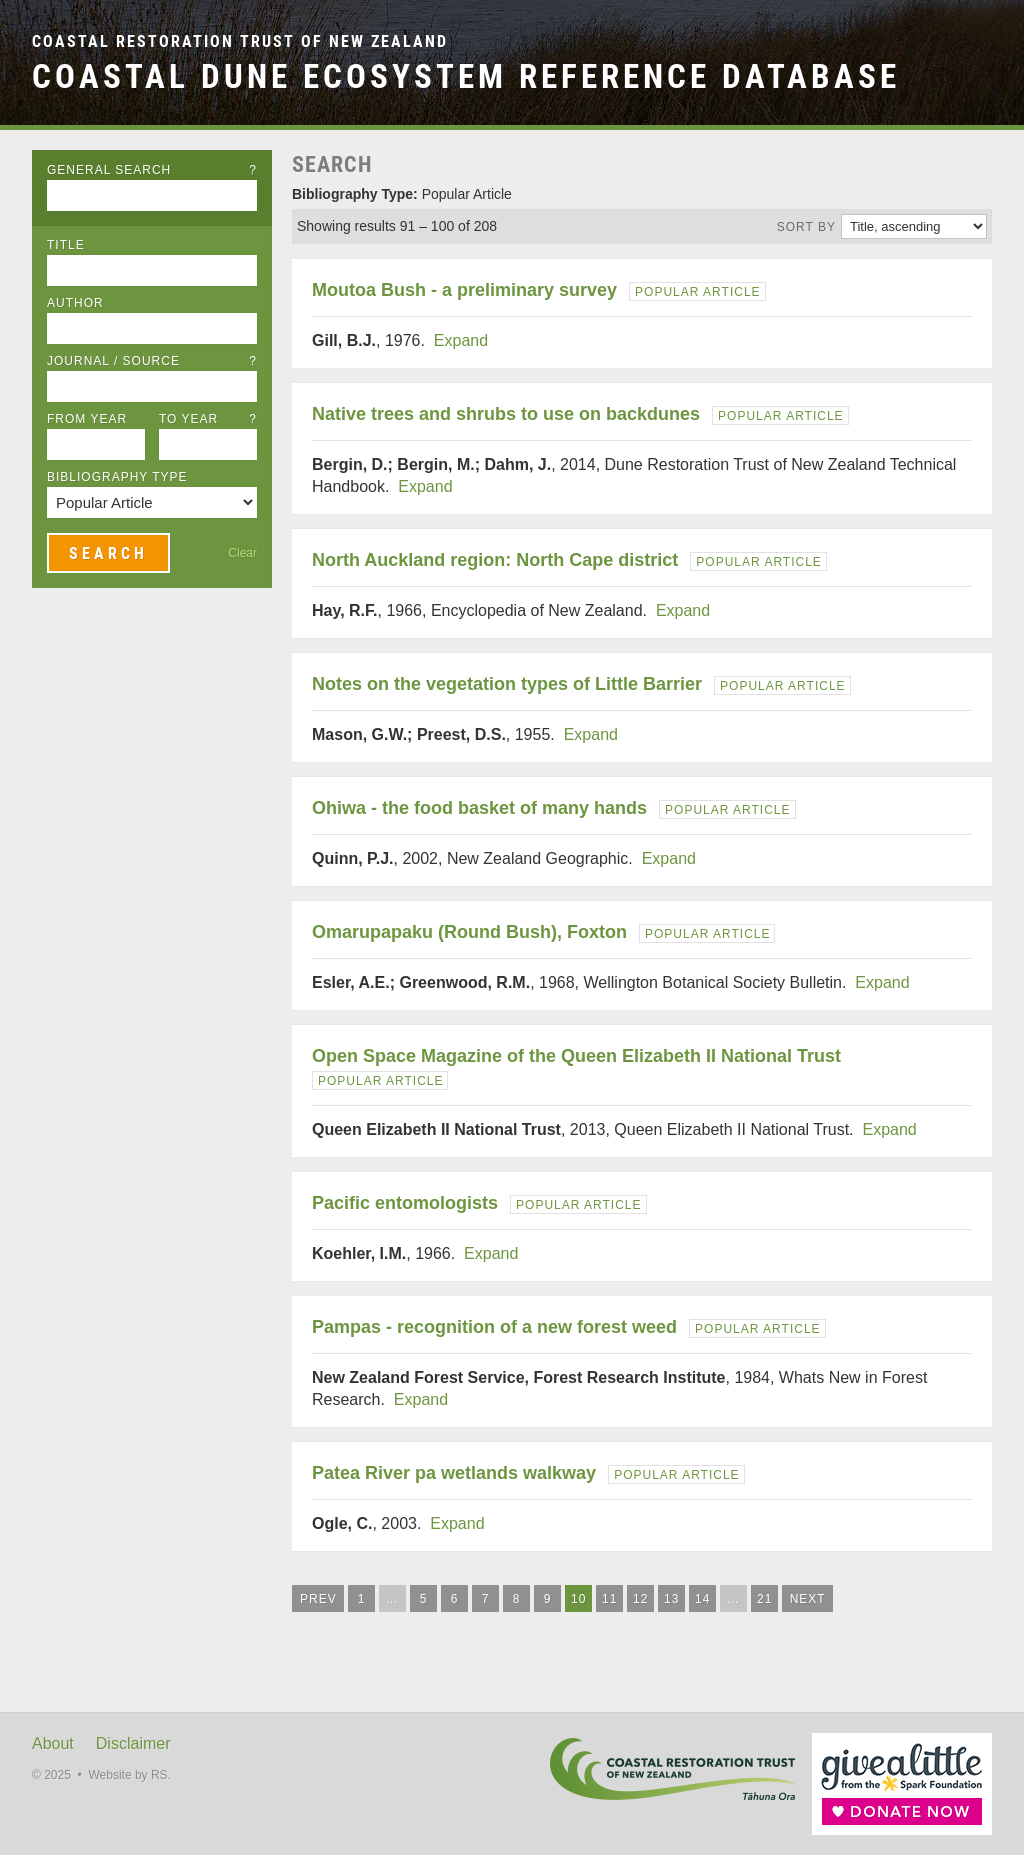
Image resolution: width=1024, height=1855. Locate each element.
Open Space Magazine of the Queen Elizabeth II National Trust (576, 1056)
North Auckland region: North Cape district (495, 560)
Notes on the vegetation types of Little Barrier (507, 684)
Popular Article (697, 292)
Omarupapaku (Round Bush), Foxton (469, 932)
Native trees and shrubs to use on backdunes (506, 414)
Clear (242, 553)
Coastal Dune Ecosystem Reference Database (466, 76)
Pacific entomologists (405, 1203)
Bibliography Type (117, 477)
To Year (208, 419)
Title (66, 245)
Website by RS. (129, 1775)
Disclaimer (133, 1743)
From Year (87, 419)
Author (75, 303)
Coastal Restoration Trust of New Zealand (240, 41)
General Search (152, 170)
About (53, 1743)
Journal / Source (152, 361)
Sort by (806, 227)
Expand (461, 340)
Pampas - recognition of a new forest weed (494, 1327)
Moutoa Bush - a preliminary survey (464, 290)
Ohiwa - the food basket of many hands (479, 808)
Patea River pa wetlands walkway (454, 1473)
